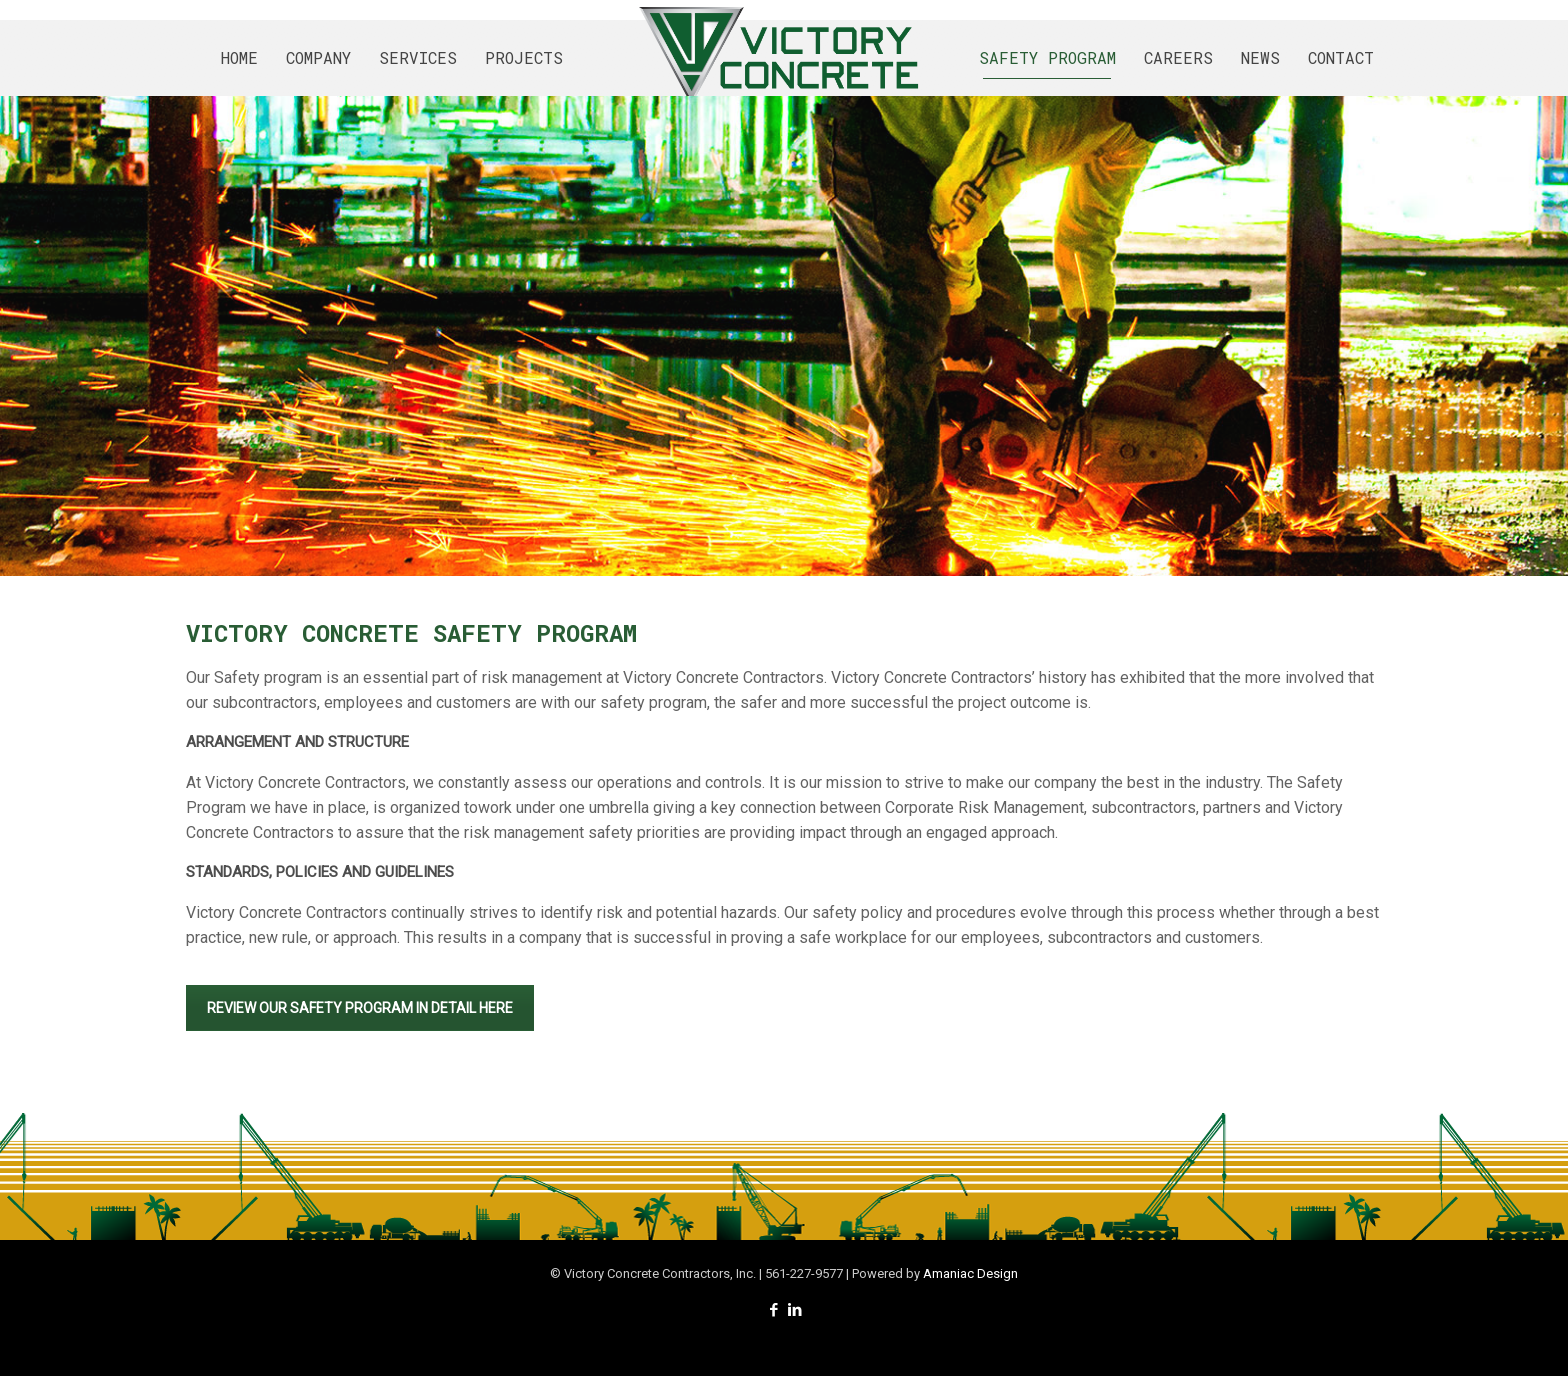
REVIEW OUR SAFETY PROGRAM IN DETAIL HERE (360, 1008)
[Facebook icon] (773, 1310)
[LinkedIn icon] (794, 1310)
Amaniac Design (970, 1273)
